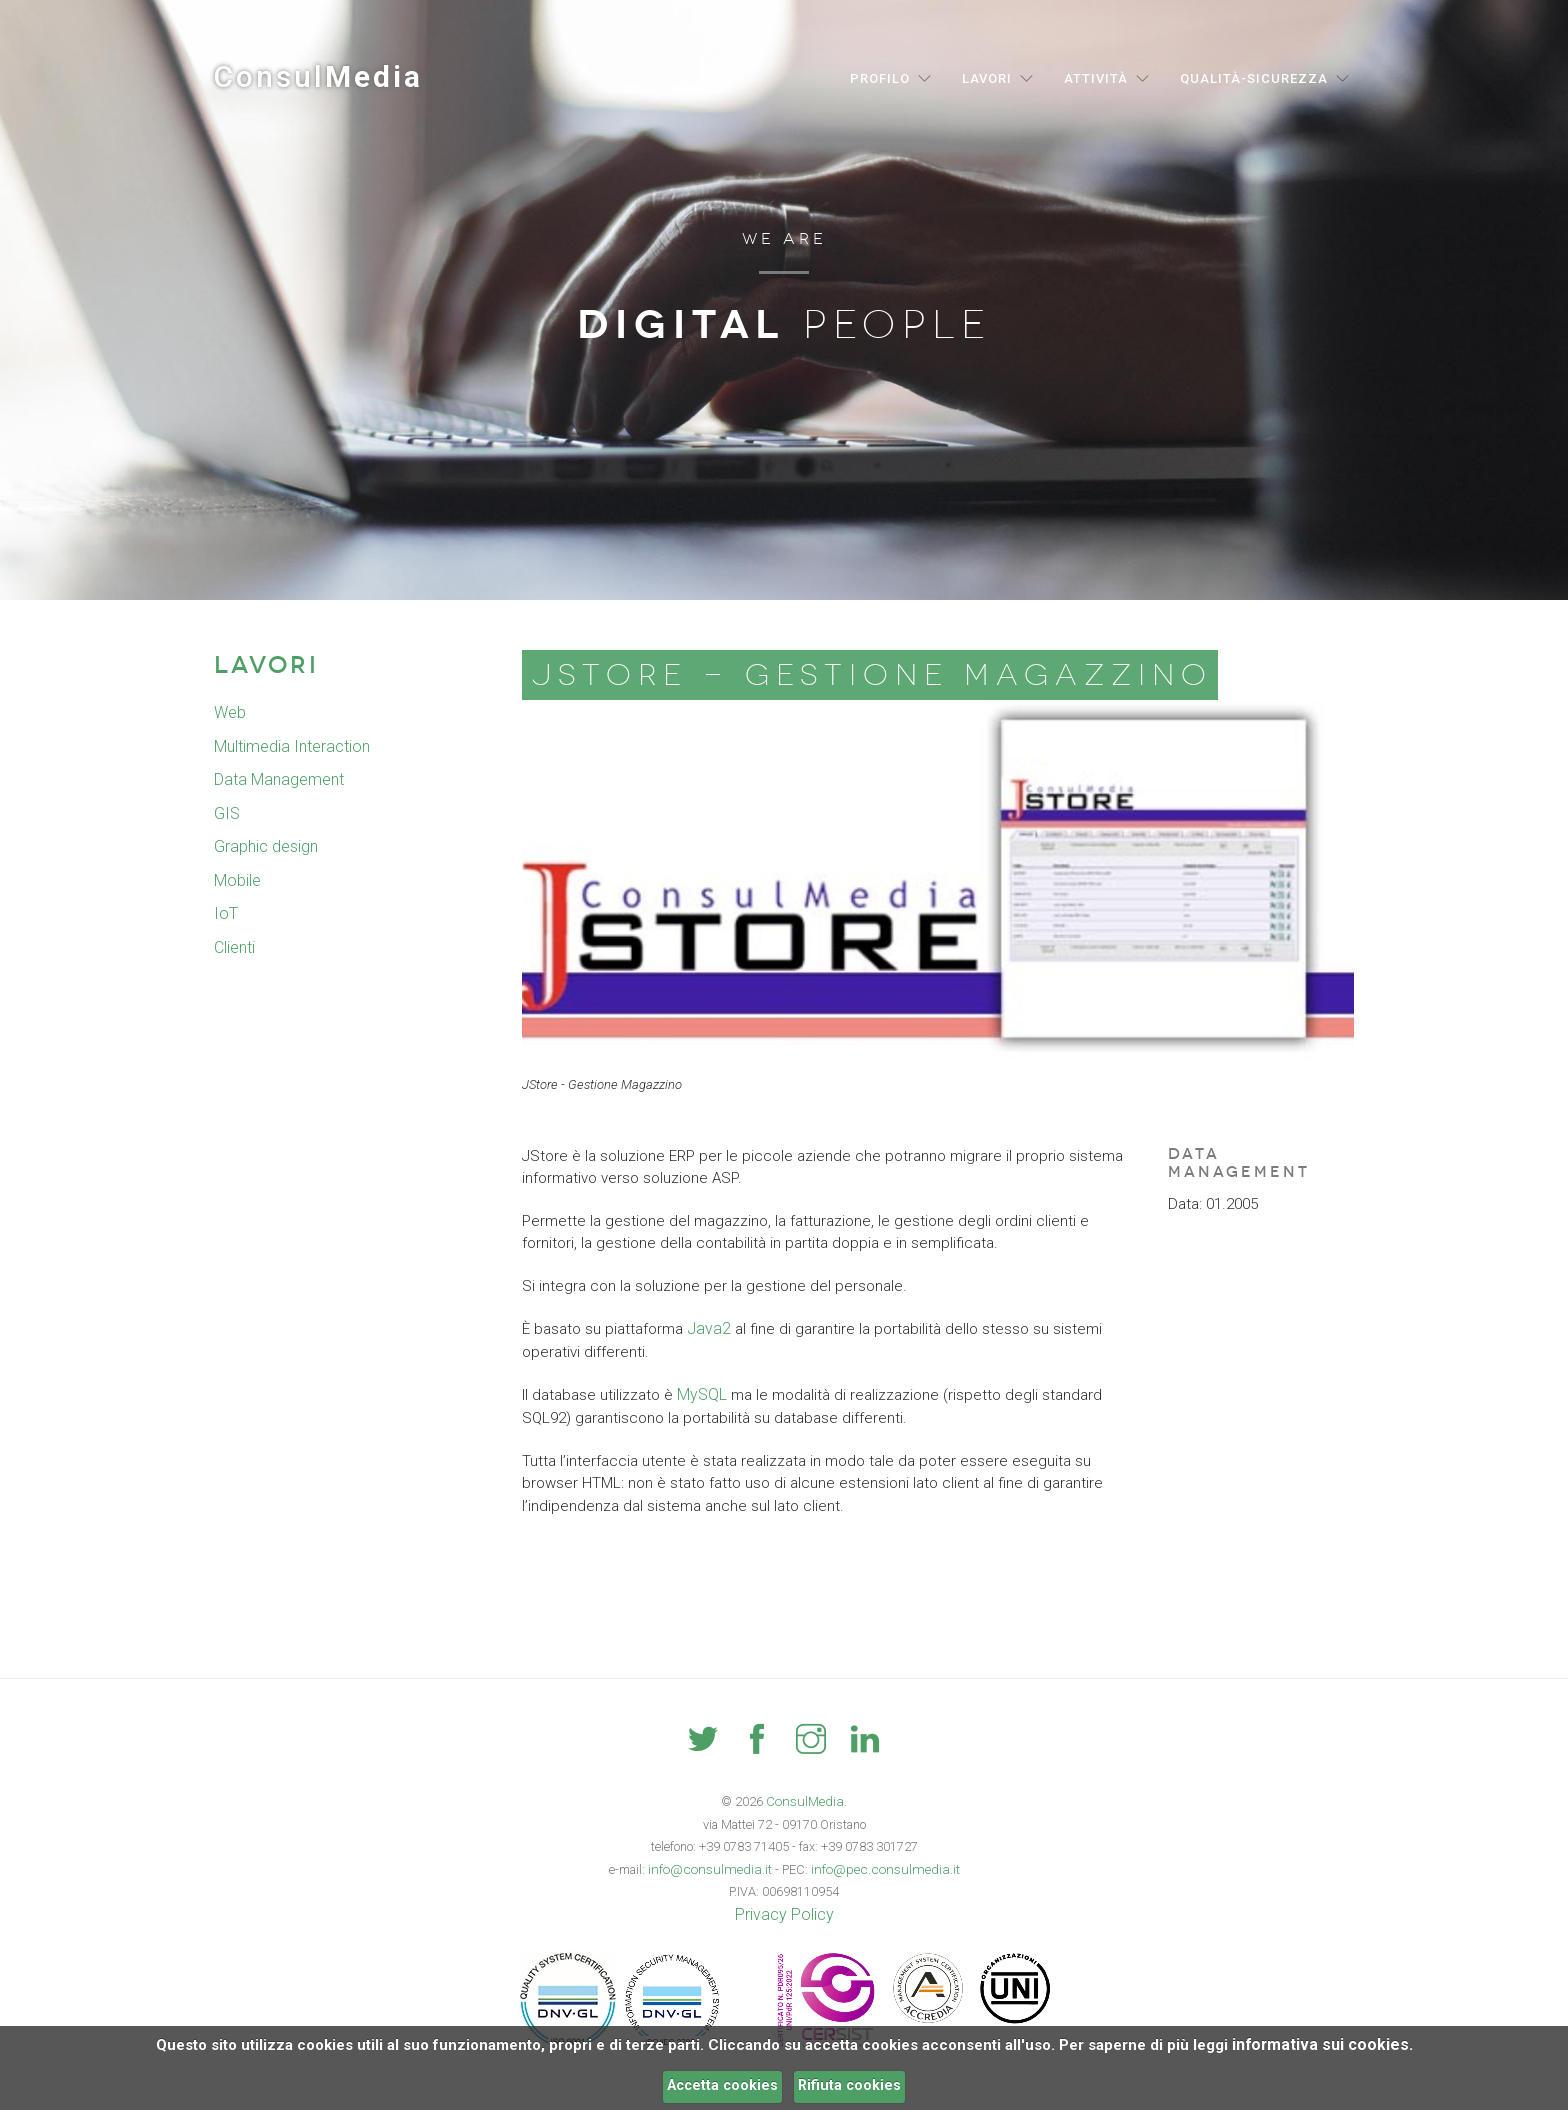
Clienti (234, 948)
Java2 (706, 1328)
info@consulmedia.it (717, 1866)
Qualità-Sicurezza (1254, 78)
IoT (224, 914)
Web (229, 713)
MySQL (700, 1393)
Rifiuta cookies (849, 2085)
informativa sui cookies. (1322, 2045)
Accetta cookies (722, 2085)
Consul (318, 76)
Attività (1096, 78)
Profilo (880, 78)
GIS (225, 814)
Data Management (276, 780)
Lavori (987, 78)
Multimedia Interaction (288, 747)
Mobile (236, 881)
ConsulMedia (805, 1799)
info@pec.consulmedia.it (879, 1866)
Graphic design (265, 847)
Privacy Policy (784, 1911)
